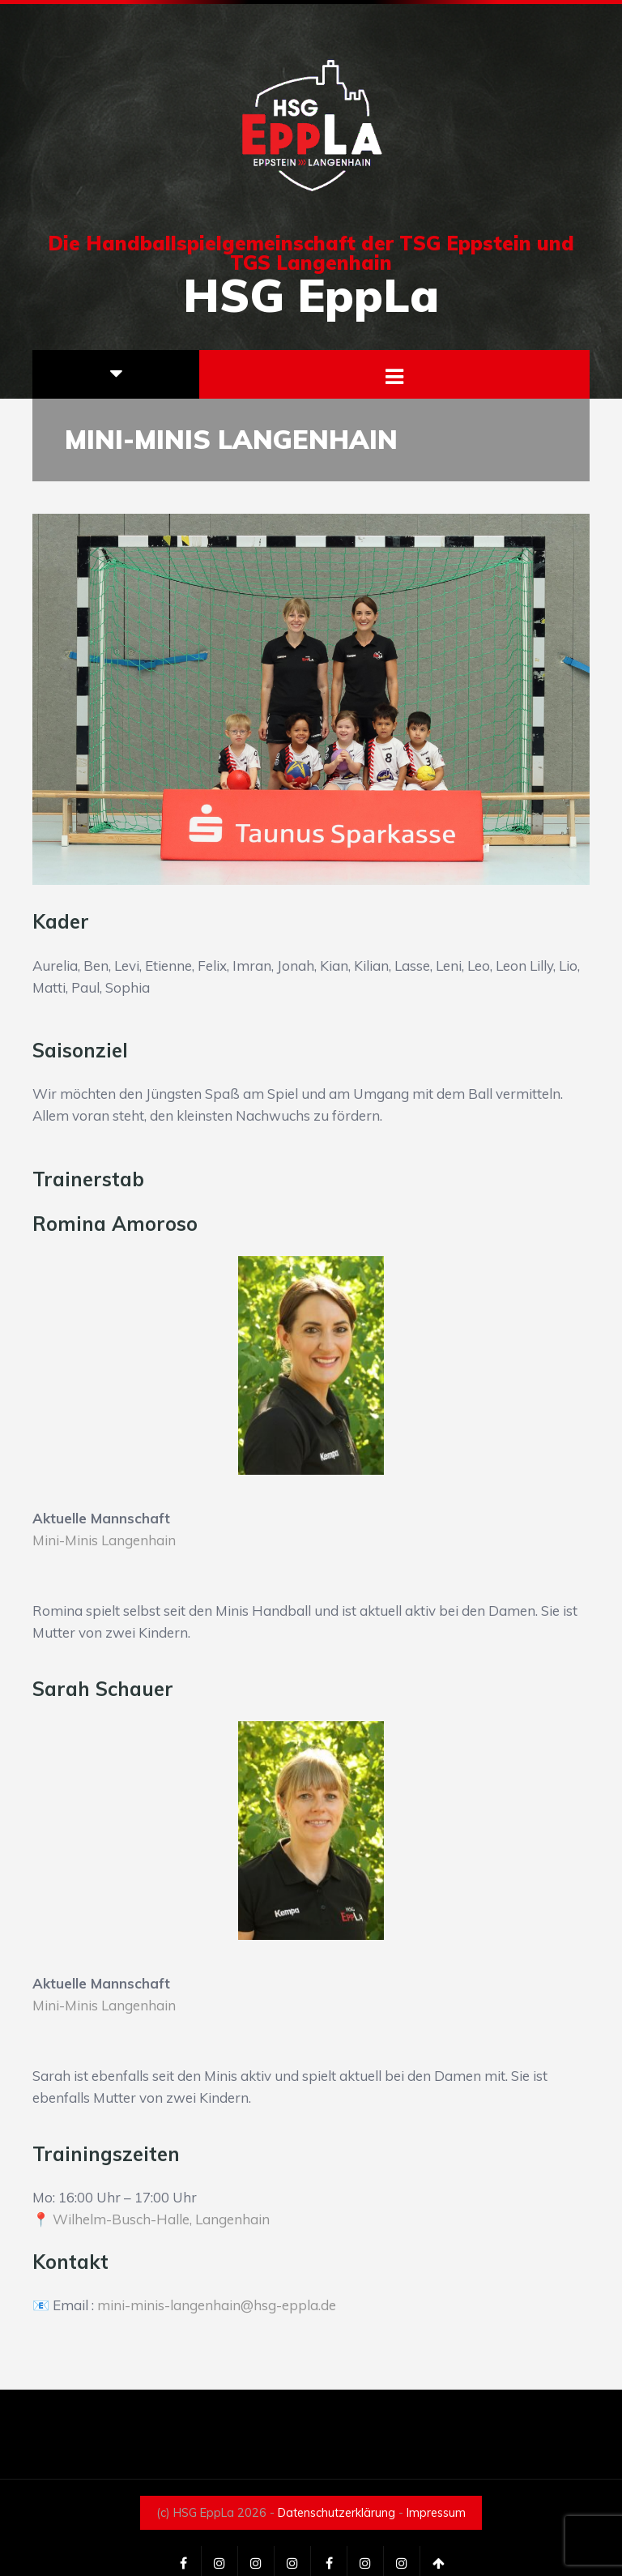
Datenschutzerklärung (336, 2513)
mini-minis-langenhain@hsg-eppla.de (216, 2304)
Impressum (436, 2513)
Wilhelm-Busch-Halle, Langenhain (161, 2219)
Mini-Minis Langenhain (104, 1540)
